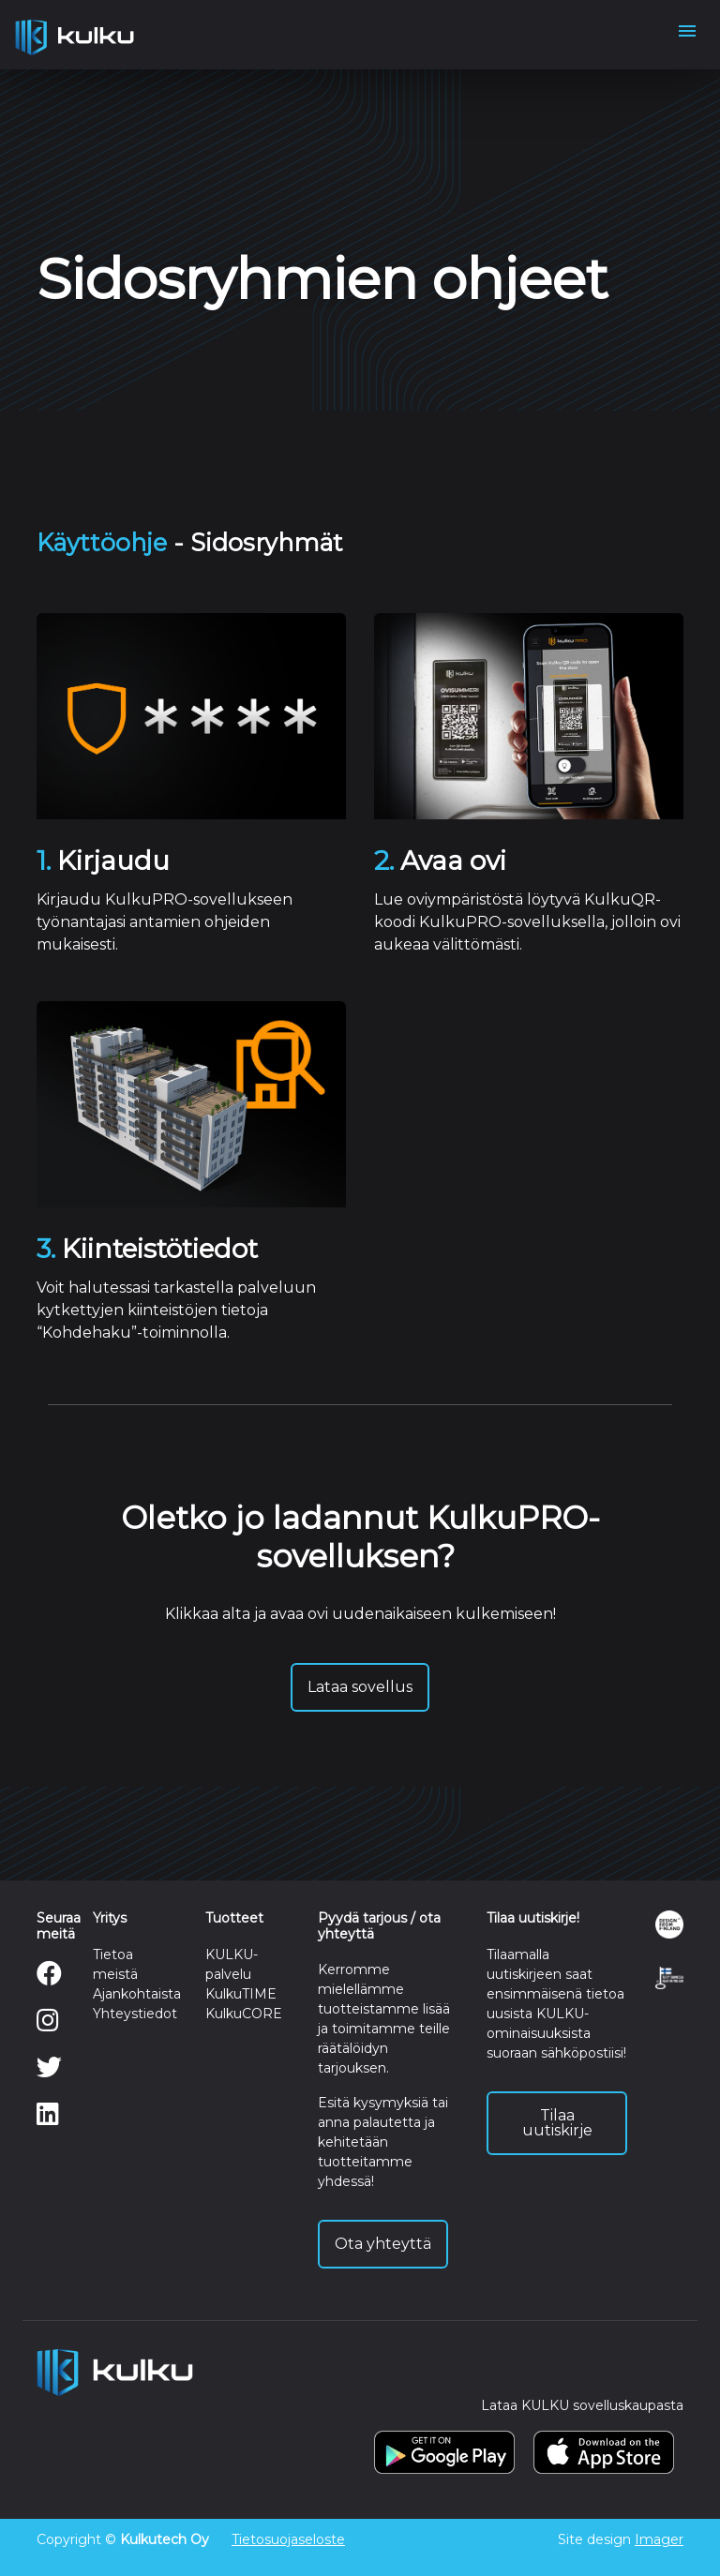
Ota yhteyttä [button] (383, 2244)
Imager (659, 2539)
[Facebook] (49, 1977)
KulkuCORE (243, 2013)
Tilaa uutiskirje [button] (557, 2122)
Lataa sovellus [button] (360, 1687)
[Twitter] (49, 2071)
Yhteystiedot (135, 2013)
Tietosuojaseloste (288, 2539)
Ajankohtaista (137, 1993)
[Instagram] (48, 2024)
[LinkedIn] (48, 2118)
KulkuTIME (241, 1993)
